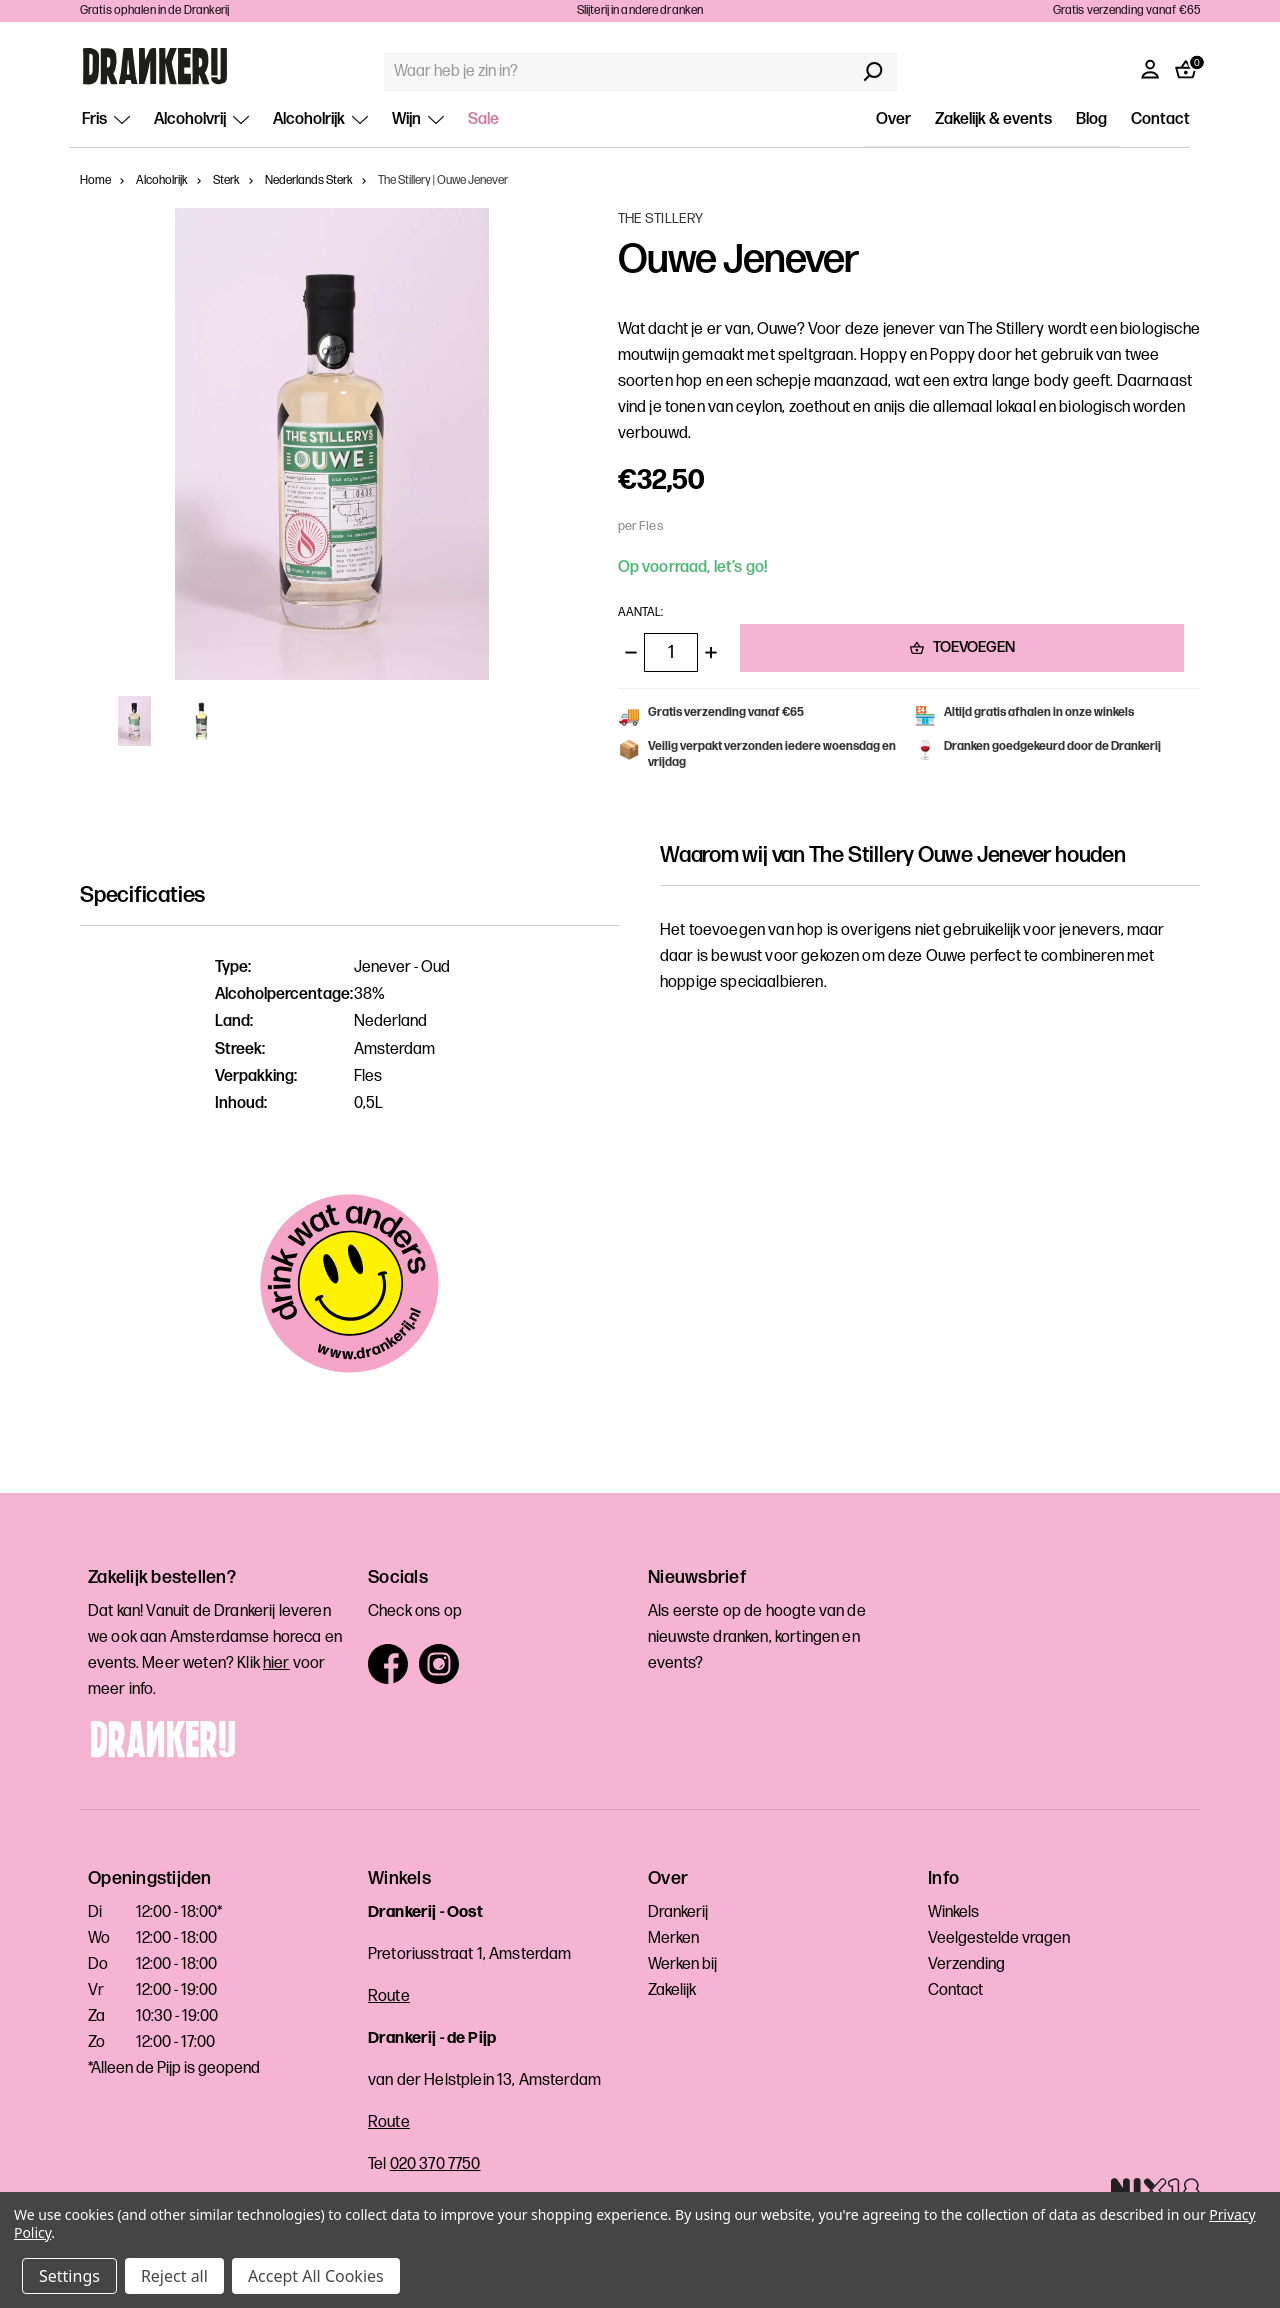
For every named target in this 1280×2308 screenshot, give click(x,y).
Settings (69, 2276)
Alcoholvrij (201, 119)
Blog (1091, 119)
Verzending (966, 1964)
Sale (483, 119)
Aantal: (640, 612)
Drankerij (678, 1912)
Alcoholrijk (320, 119)
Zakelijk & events (993, 119)
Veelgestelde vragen (999, 1938)
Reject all (174, 2276)
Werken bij (682, 1964)
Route (389, 1996)
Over (893, 119)
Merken (673, 1938)
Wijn (418, 119)
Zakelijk (672, 1990)
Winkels (953, 1912)
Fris (106, 119)
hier (276, 1663)
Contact (1160, 119)
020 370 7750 (435, 2164)
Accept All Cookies (316, 2276)
